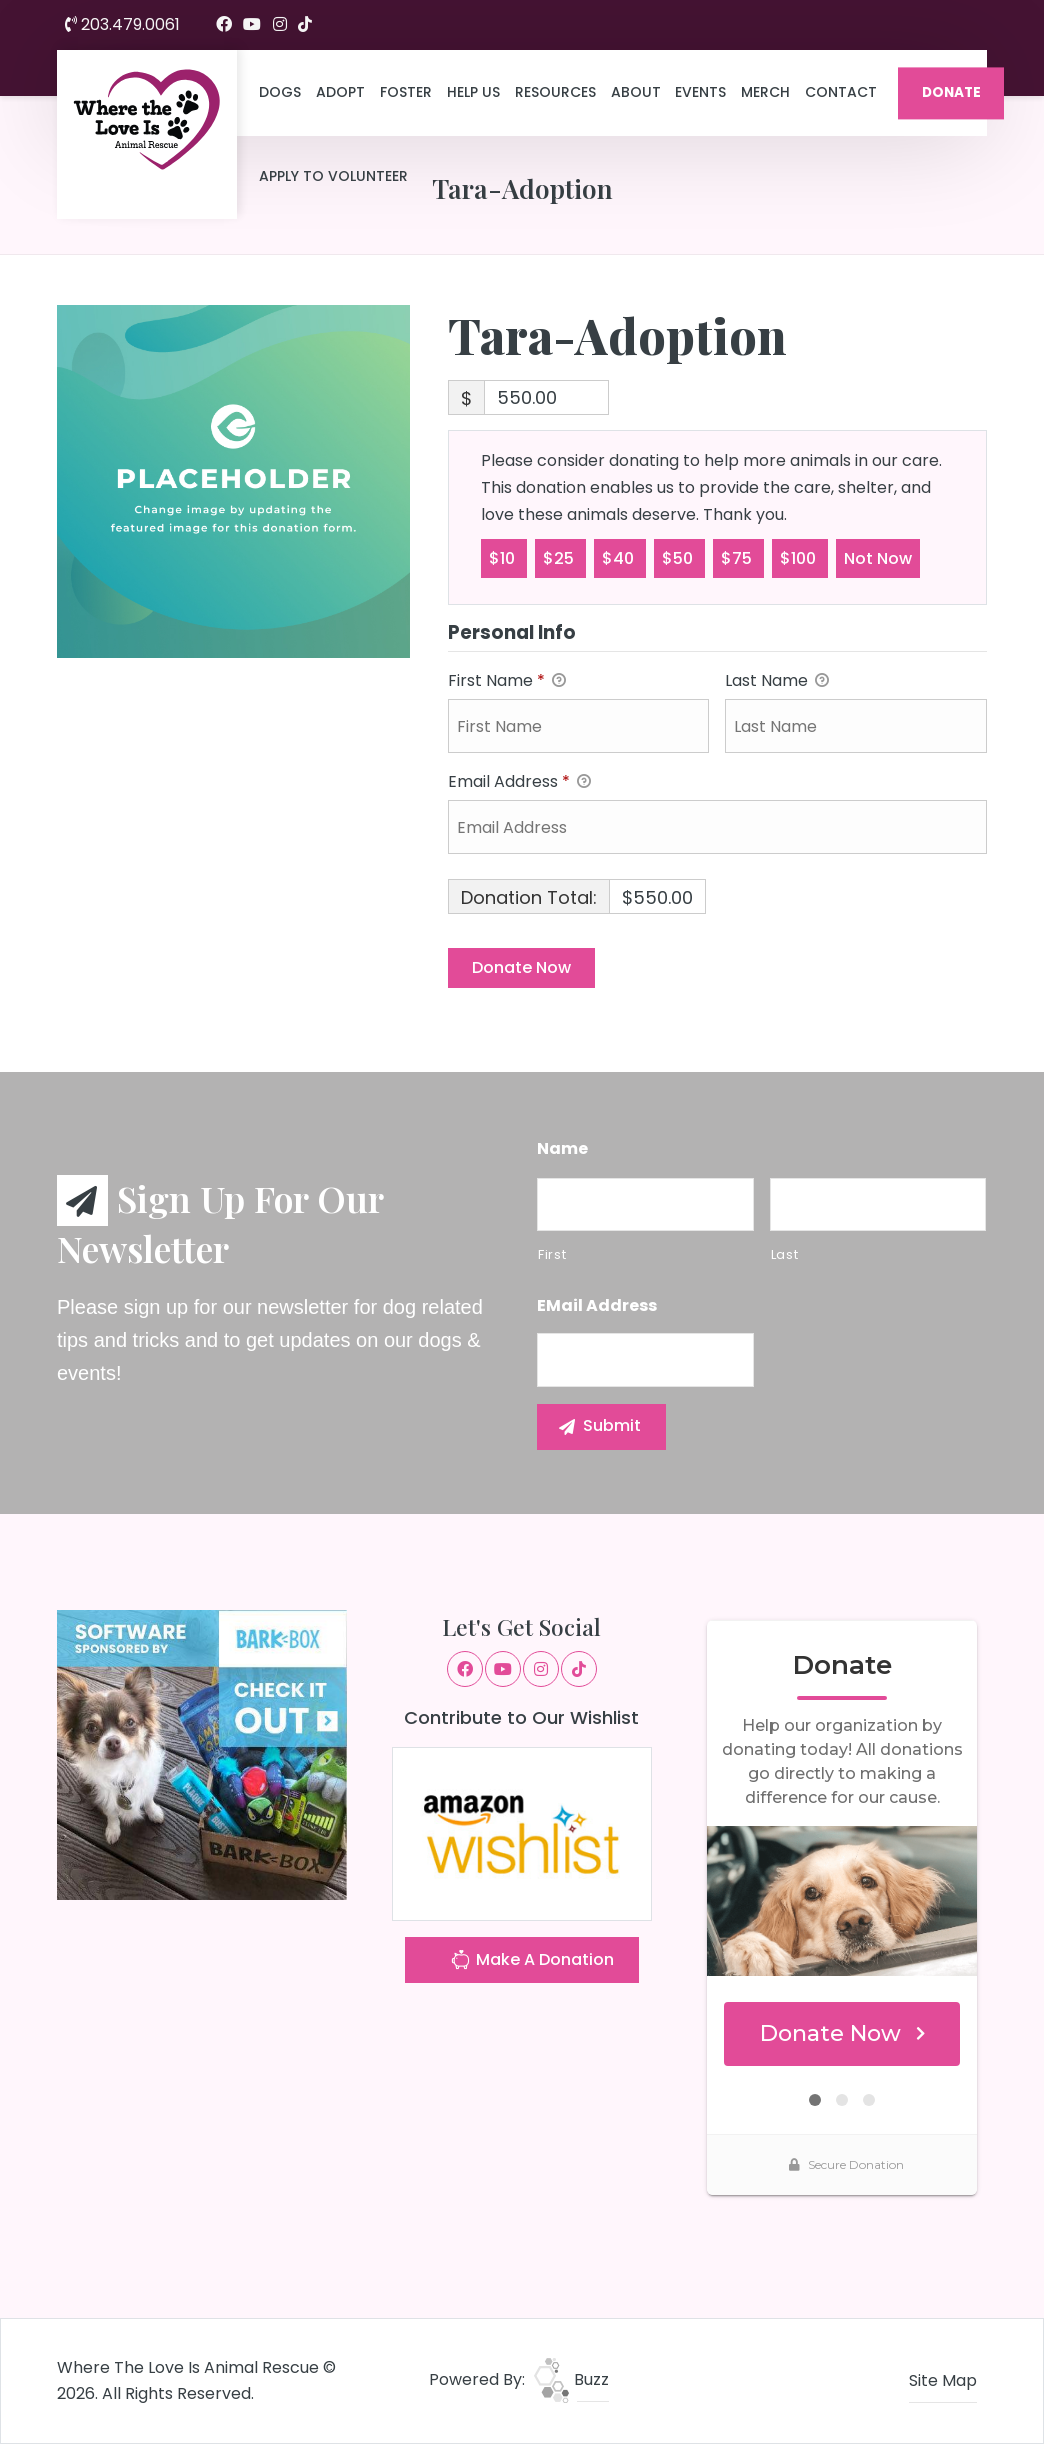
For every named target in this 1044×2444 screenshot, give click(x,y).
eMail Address (597, 1306)
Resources (555, 92)
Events (700, 92)
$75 (738, 557)
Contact (841, 92)
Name (562, 1149)
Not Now (878, 557)
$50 (679, 557)
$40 (620, 557)
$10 (504, 557)
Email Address (519, 782)
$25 (560, 557)
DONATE (951, 92)
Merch (765, 92)
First (552, 1254)
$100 (800, 557)
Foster (406, 92)
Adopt (340, 92)
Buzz (571, 2379)
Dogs (280, 92)
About (636, 92)
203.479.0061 (122, 24)
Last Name (777, 681)
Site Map (943, 2380)
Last (785, 1254)
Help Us (473, 92)
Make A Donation (532, 1962)
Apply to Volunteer (333, 176)
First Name (507, 681)
